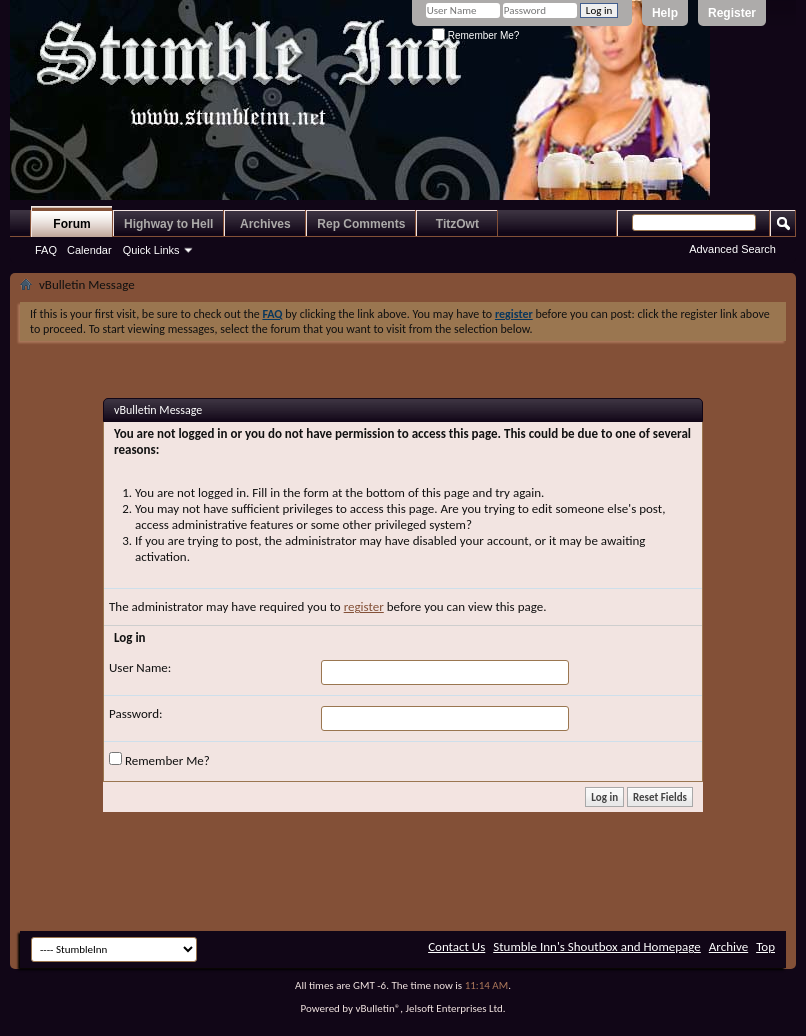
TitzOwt (457, 224)
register (364, 606)
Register (732, 13)
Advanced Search (732, 249)
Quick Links (151, 250)
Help (665, 13)
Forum (71, 224)
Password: (135, 713)
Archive (728, 946)
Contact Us (456, 946)
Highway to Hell (168, 224)
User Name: (140, 667)
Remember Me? (475, 35)
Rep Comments (361, 224)
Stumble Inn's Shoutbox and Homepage (597, 946)
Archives (265, 224)
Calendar (89, 250)
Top (765, 946)
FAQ (46, 250)
